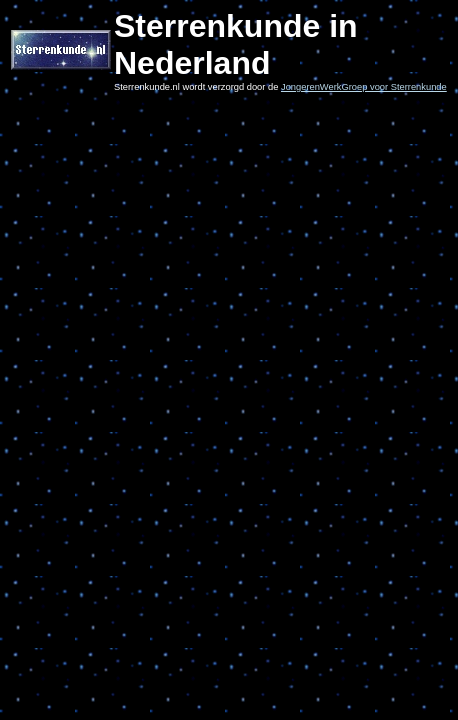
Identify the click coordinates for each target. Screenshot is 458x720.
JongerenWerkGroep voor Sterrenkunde (364, 87)
